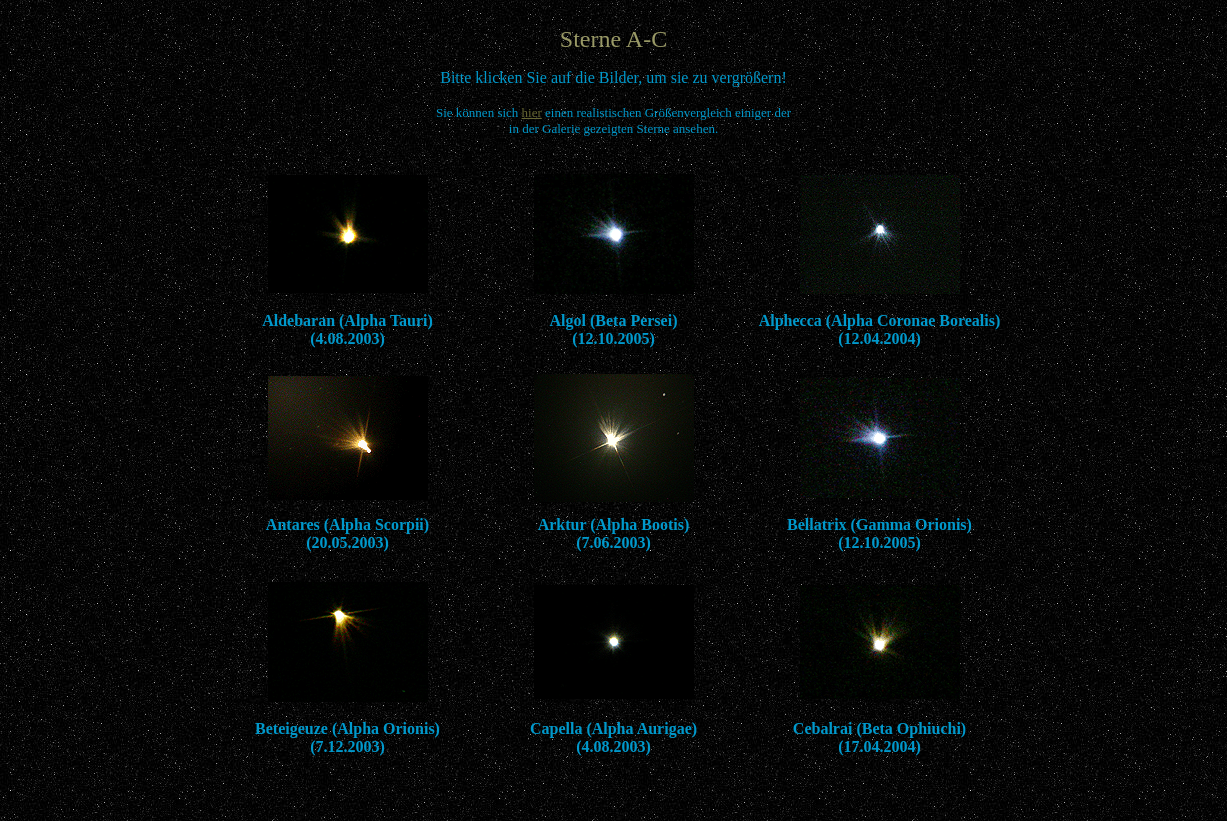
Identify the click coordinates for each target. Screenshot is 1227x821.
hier (532, 112)
